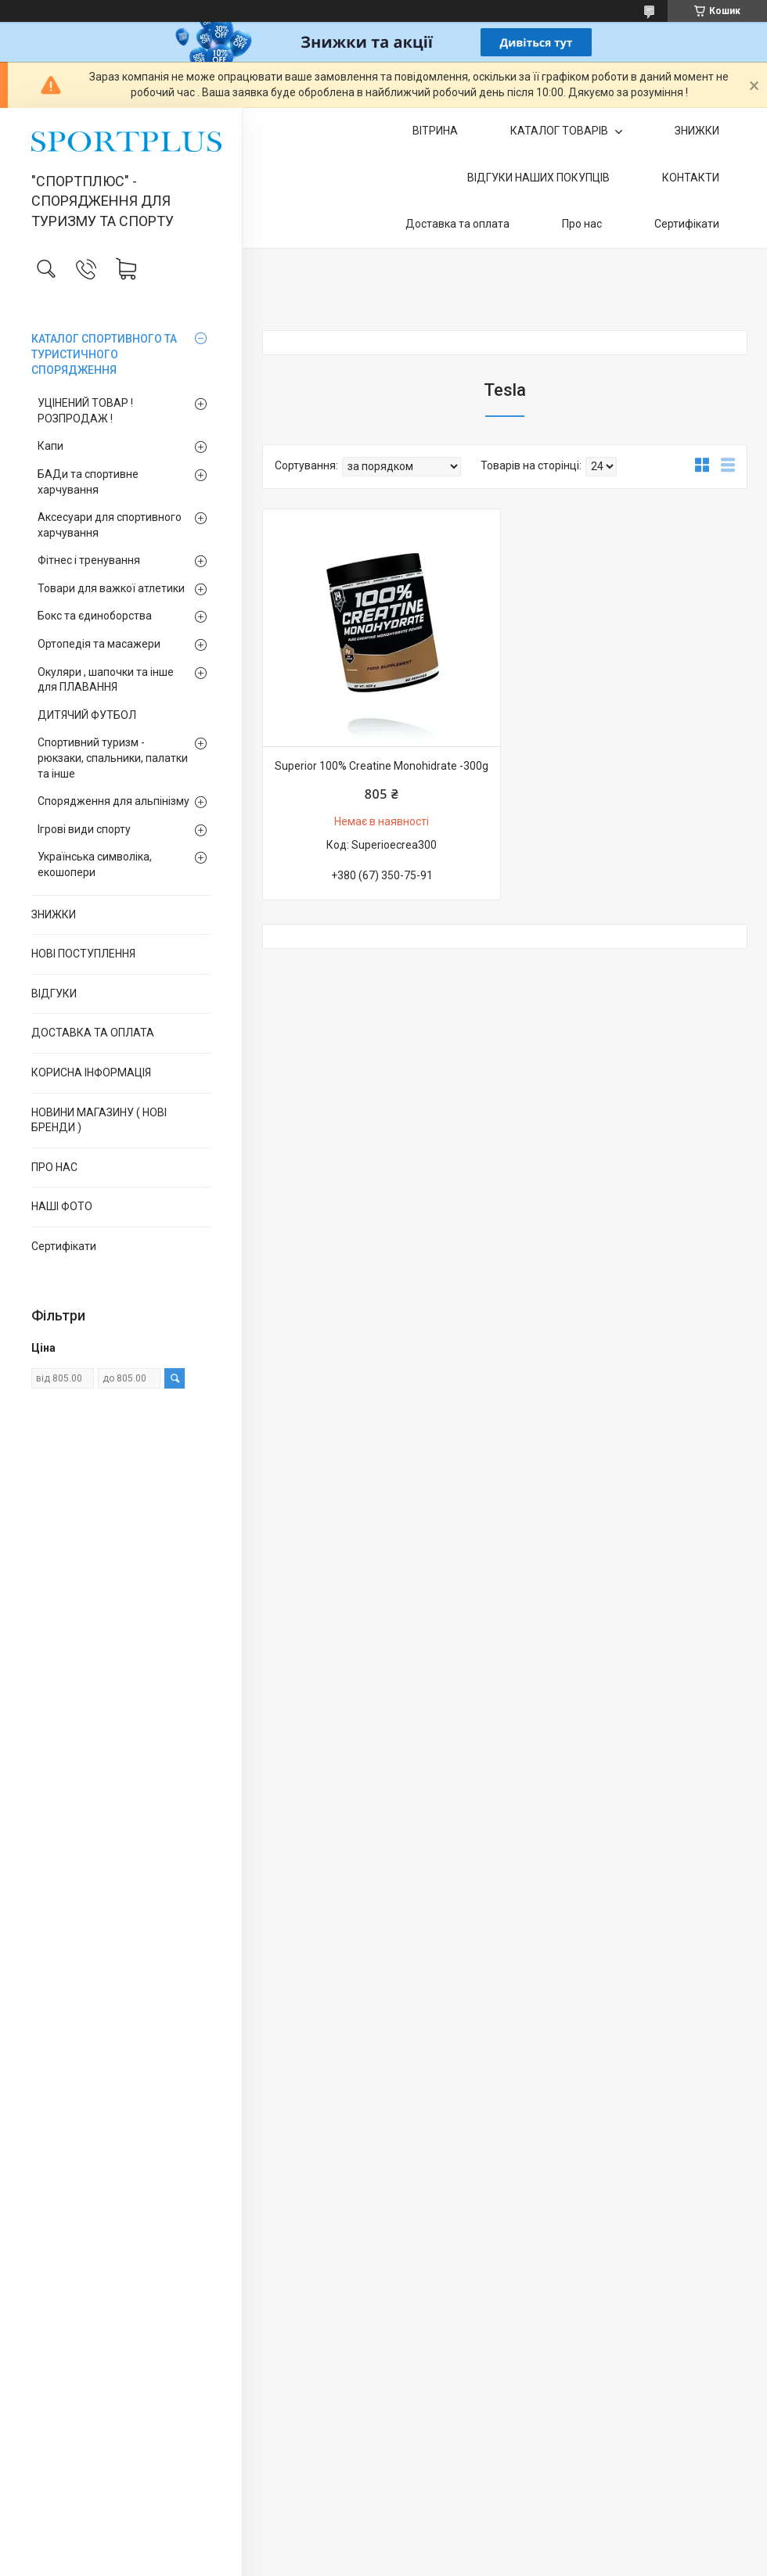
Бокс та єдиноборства (95, 615)
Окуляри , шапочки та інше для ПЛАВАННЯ (106, 680)
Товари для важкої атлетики (111, 588)
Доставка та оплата (457, 223)
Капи (50, 446)
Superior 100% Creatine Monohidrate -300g (381, 766)
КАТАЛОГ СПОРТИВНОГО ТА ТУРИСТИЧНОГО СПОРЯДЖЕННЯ (104, 353)
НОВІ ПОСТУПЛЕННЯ (83, 953)
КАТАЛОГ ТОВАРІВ (560, 130)
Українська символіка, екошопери (95, 864)
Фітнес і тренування (89, 560)
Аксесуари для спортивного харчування (110, 525)
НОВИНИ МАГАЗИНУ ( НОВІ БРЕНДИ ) (99, 1120)
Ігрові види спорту (84, 829)
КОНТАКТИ (690, 177)
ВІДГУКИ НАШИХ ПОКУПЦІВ (538, 177)
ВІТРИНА (435, 130)
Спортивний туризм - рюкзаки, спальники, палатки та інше (113, 757)
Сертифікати (63, 1246)
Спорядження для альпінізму (113, 801)
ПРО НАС (54, 1167)
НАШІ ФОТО (61, 1206)
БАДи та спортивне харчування (88, 482)
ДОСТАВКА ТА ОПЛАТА (92, 1032)
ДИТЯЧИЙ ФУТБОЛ (87, 715)
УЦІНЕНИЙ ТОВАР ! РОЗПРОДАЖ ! (85, 411)
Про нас (582, 223)
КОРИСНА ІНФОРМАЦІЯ (91, 1072)
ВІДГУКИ (54, 993)
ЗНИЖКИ (53, 914)
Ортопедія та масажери (99, 644)
